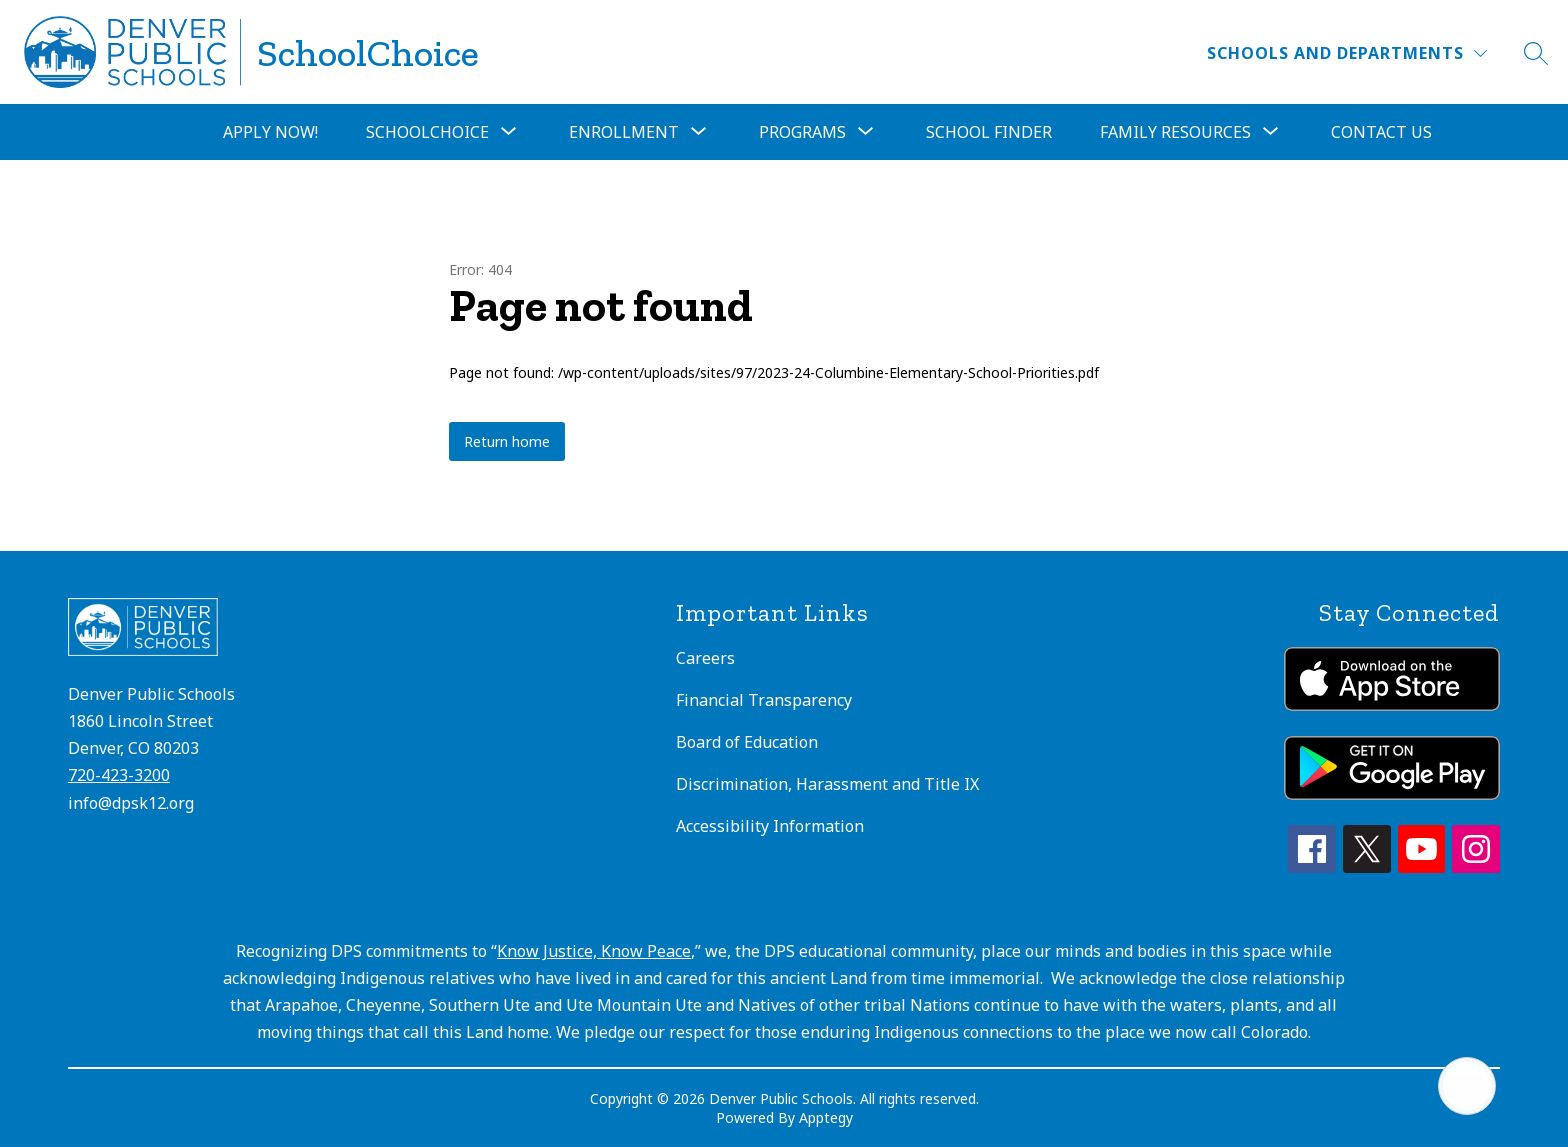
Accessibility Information (770, 826)
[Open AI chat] (1467, 1086)
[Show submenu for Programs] (802, 132)
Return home (507, 441)
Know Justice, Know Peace (594, 951)
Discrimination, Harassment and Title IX (827, 784)
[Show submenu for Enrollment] (624, 132)
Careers (705, 658)
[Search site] (1536, 53)
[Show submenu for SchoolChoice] (427, 132)
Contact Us (1381, 132)
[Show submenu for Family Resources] (1175, 132)
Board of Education (747, 742)
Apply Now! (270, 132)
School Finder (989, 132)
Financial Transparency (764, 700)
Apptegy (826, 1117)
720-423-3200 (119, 775)
